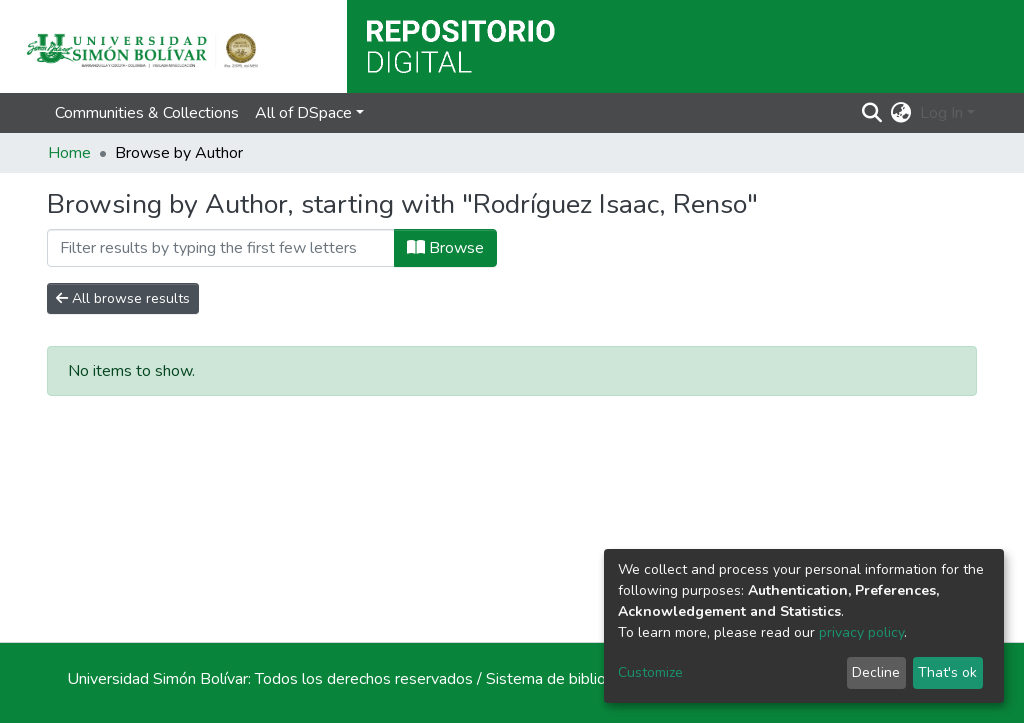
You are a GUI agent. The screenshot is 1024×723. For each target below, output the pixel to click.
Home (69, 153)
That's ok (947, 672)
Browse (445, 248)
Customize (650, 672)
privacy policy (861, 632)
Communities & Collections (147, 113)
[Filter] (221, 248)
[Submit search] (872, 113)
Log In (941, 113)
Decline (876, 672)
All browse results (123, 298)
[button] (901, 113)
